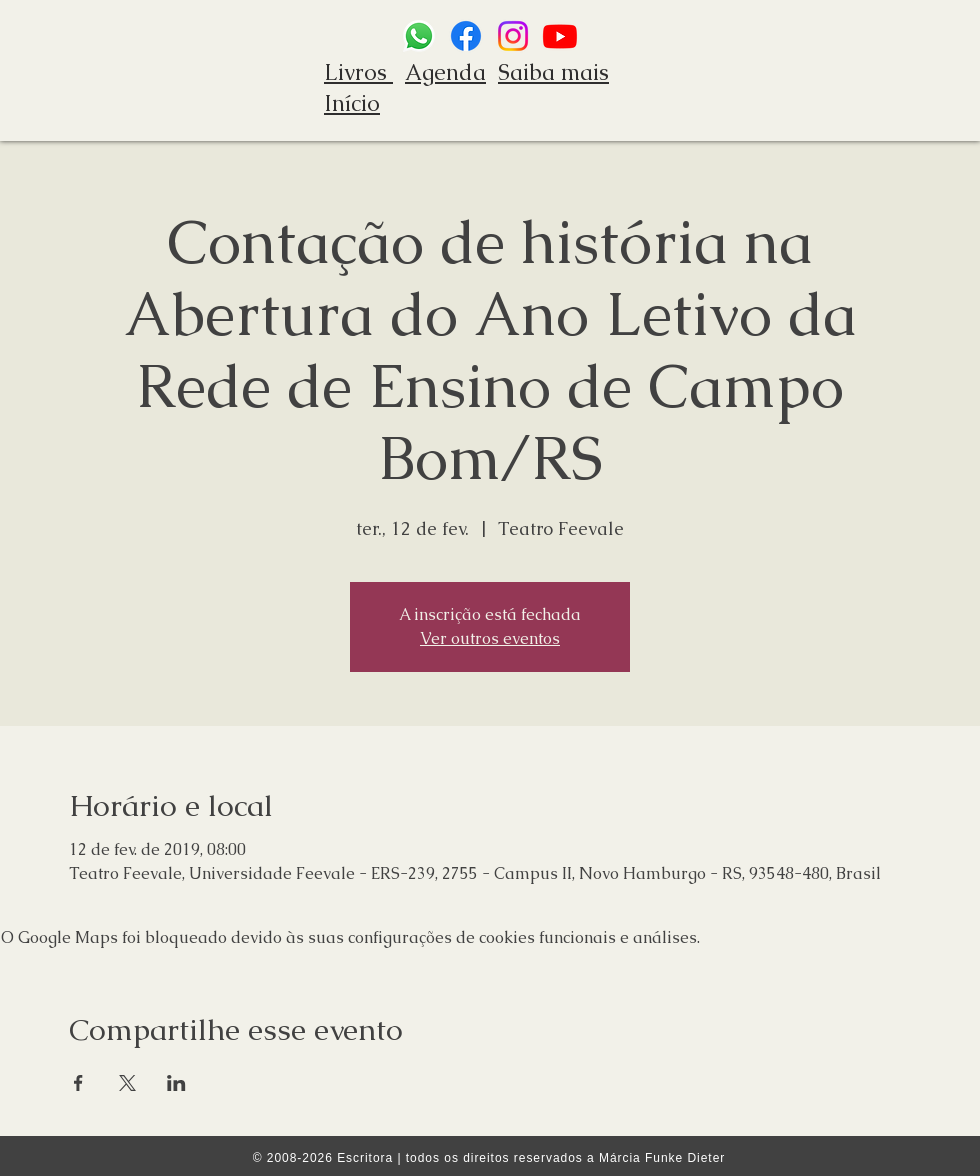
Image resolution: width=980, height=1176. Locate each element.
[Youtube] (560, 36)
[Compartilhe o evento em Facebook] (78, 1083)
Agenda (445, 72)
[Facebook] (466, 36)
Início (352, 103)
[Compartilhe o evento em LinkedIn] (176, 1083)
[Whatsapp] (419, 36)
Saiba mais (553, 72)
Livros (358, 72)
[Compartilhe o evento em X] (127, 1083)
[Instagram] (513, 36)
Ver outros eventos (490, 638)
